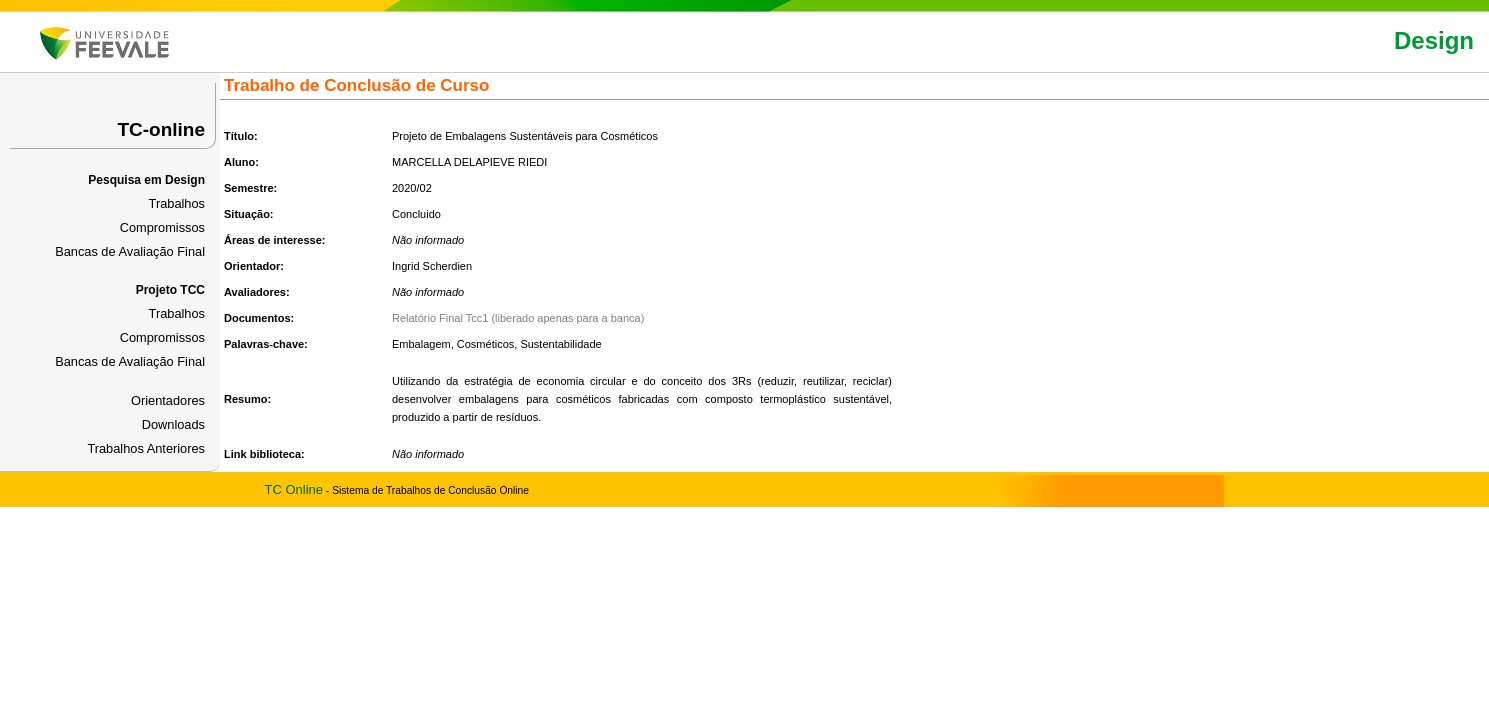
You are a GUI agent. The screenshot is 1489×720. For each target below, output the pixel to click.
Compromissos (162, 227)
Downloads (173, 424)
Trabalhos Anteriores (146, 448)
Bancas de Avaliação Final (130, 251)
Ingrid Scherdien (432, 266)
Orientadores (168, 400)
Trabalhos (177, 203)
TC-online (161, 129)
